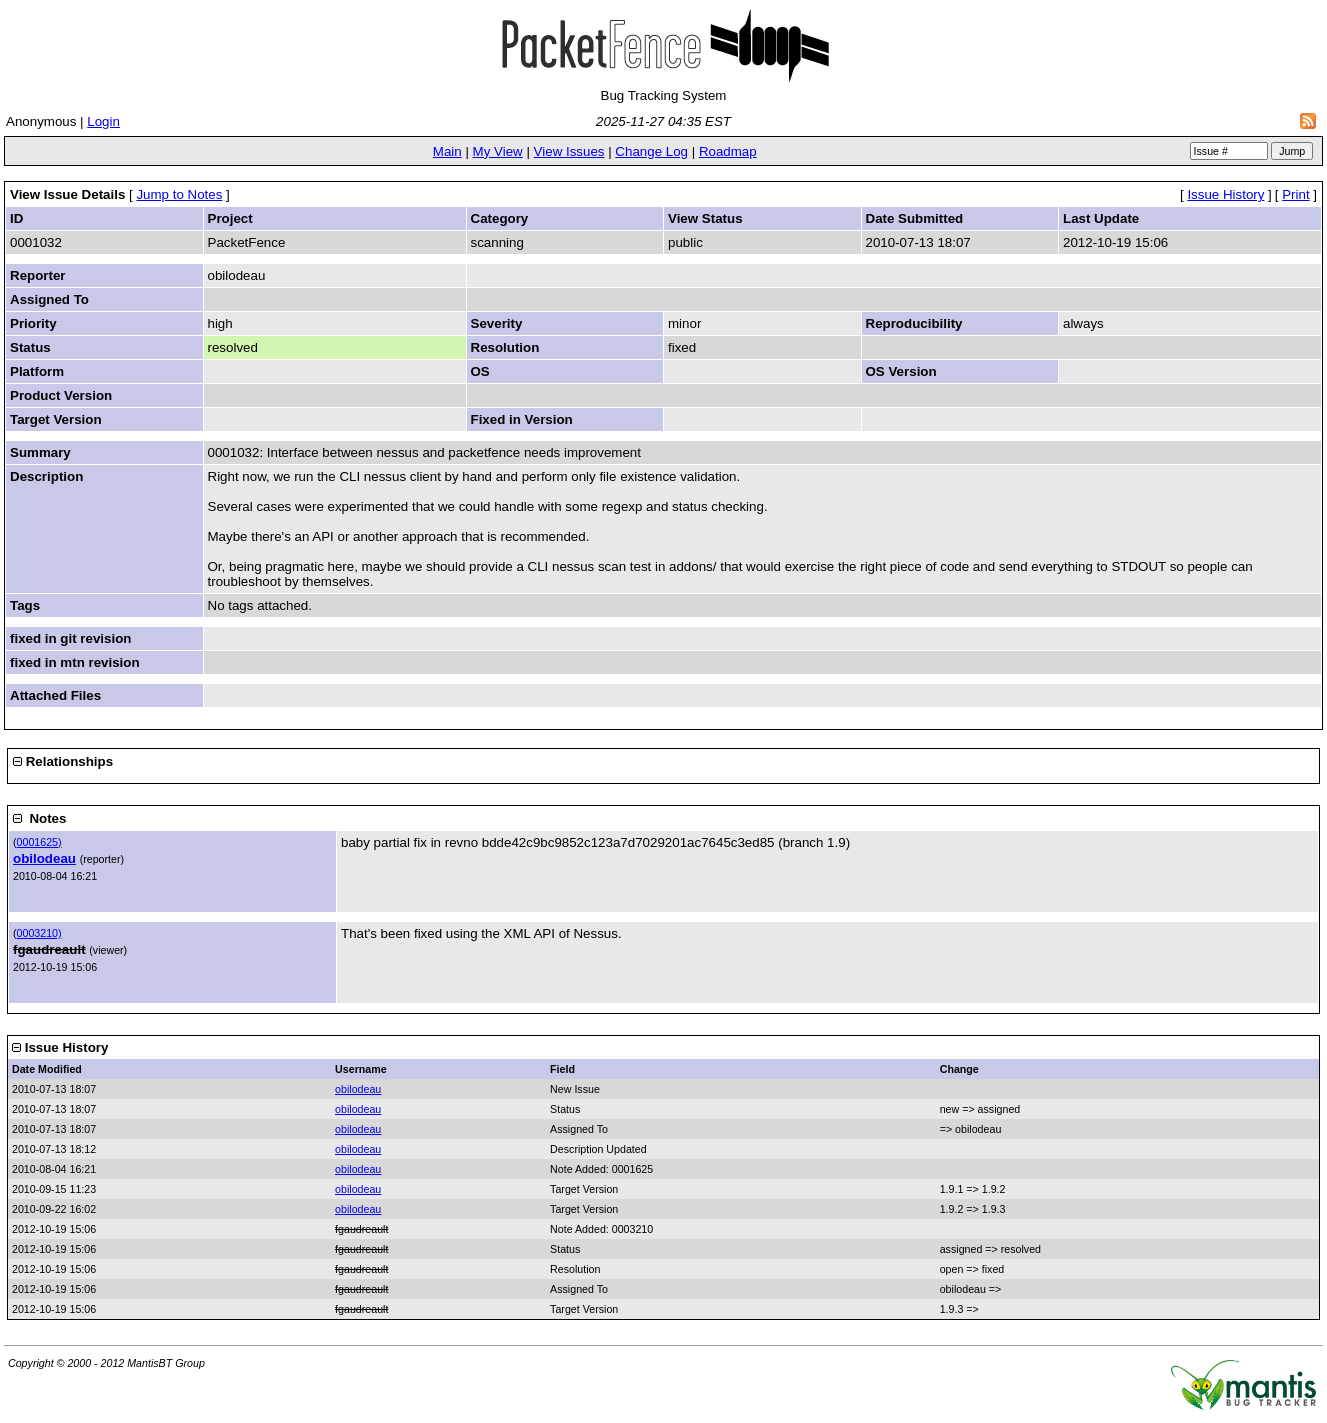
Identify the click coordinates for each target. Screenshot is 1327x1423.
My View (498, 151)
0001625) (39, 842)
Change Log (651, 151)
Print (1295, 194)
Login (103, 121)
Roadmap (728, 151)
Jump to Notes (179, 194)
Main (447, 151)
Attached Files (55, 695)
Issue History (1225, 194)
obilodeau (44, 858)
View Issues (569, 151)
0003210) (39, 933)
